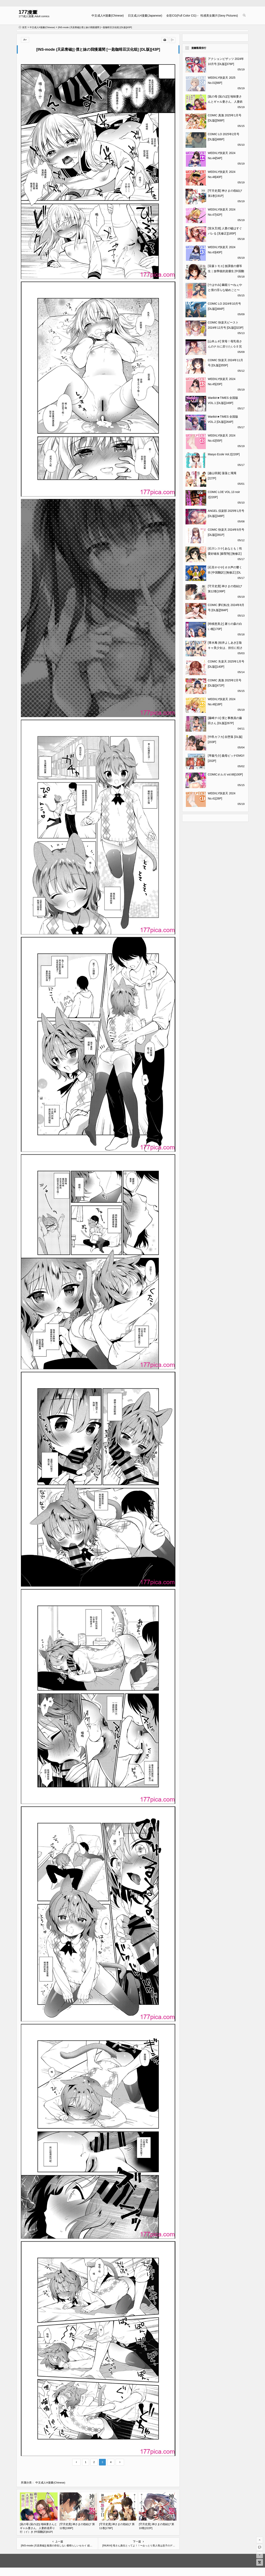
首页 (23, 27)
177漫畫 (28, 12)
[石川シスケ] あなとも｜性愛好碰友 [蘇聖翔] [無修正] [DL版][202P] (225, 553)
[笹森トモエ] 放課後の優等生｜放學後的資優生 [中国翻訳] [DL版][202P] (226, 271)
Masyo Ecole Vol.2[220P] (224, 454)
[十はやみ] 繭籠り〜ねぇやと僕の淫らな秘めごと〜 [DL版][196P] (225, 290)
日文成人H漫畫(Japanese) (145, 15)
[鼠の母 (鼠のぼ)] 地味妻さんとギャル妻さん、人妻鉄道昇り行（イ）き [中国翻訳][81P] (38, 2528)
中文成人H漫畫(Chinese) (108, 15)
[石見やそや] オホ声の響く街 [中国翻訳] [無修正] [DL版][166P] (225, 572)
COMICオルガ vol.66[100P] (225, 774)
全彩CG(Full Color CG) (181, 15)
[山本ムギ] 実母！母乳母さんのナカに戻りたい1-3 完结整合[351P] (225, 346)
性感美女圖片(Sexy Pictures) (219, 15)
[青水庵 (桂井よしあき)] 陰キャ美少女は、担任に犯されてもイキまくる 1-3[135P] (226, 648)
